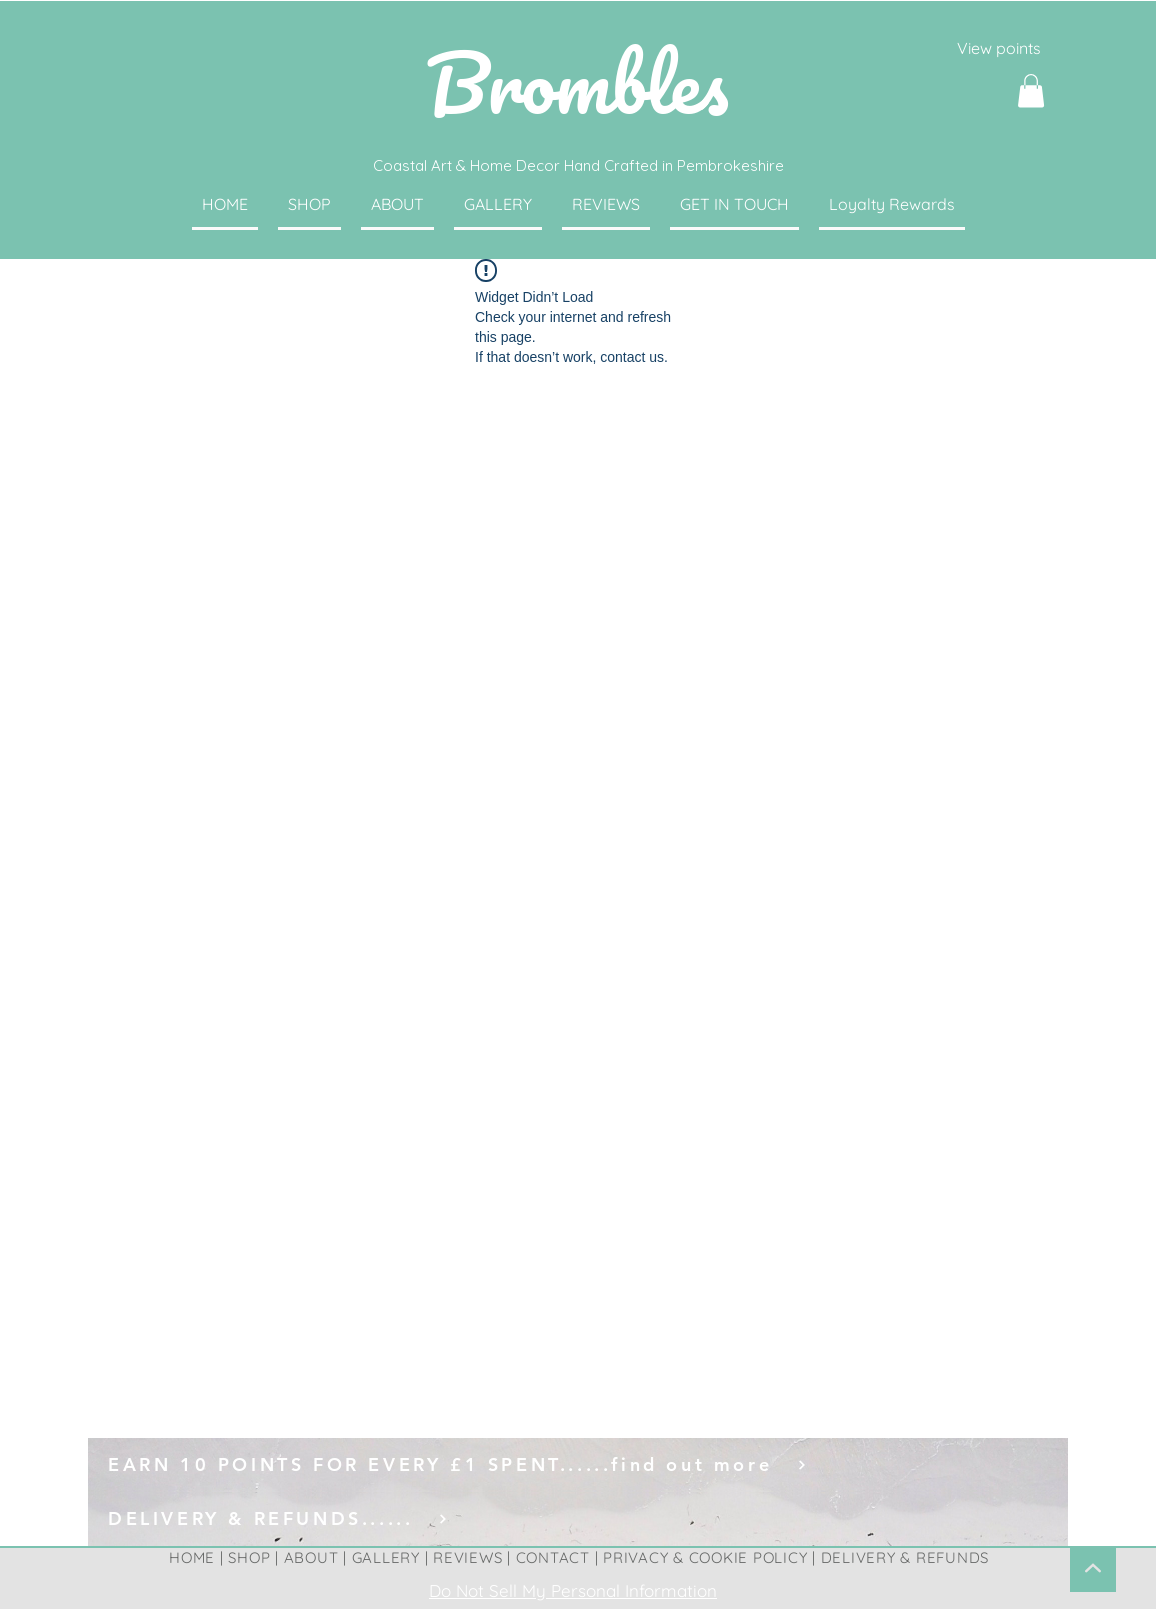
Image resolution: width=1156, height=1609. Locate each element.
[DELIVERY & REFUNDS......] (578, 1519)
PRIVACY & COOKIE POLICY (705, 1557)
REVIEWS (467, 1557)
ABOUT (311, 1557)
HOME (192, 1557)
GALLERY (386, 1557)
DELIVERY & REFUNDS (905, 1557)
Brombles (577, 82)
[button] (1031, 90)
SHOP (249, 1557)
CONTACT (553, 1557)
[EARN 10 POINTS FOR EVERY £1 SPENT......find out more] (578, 1465)
